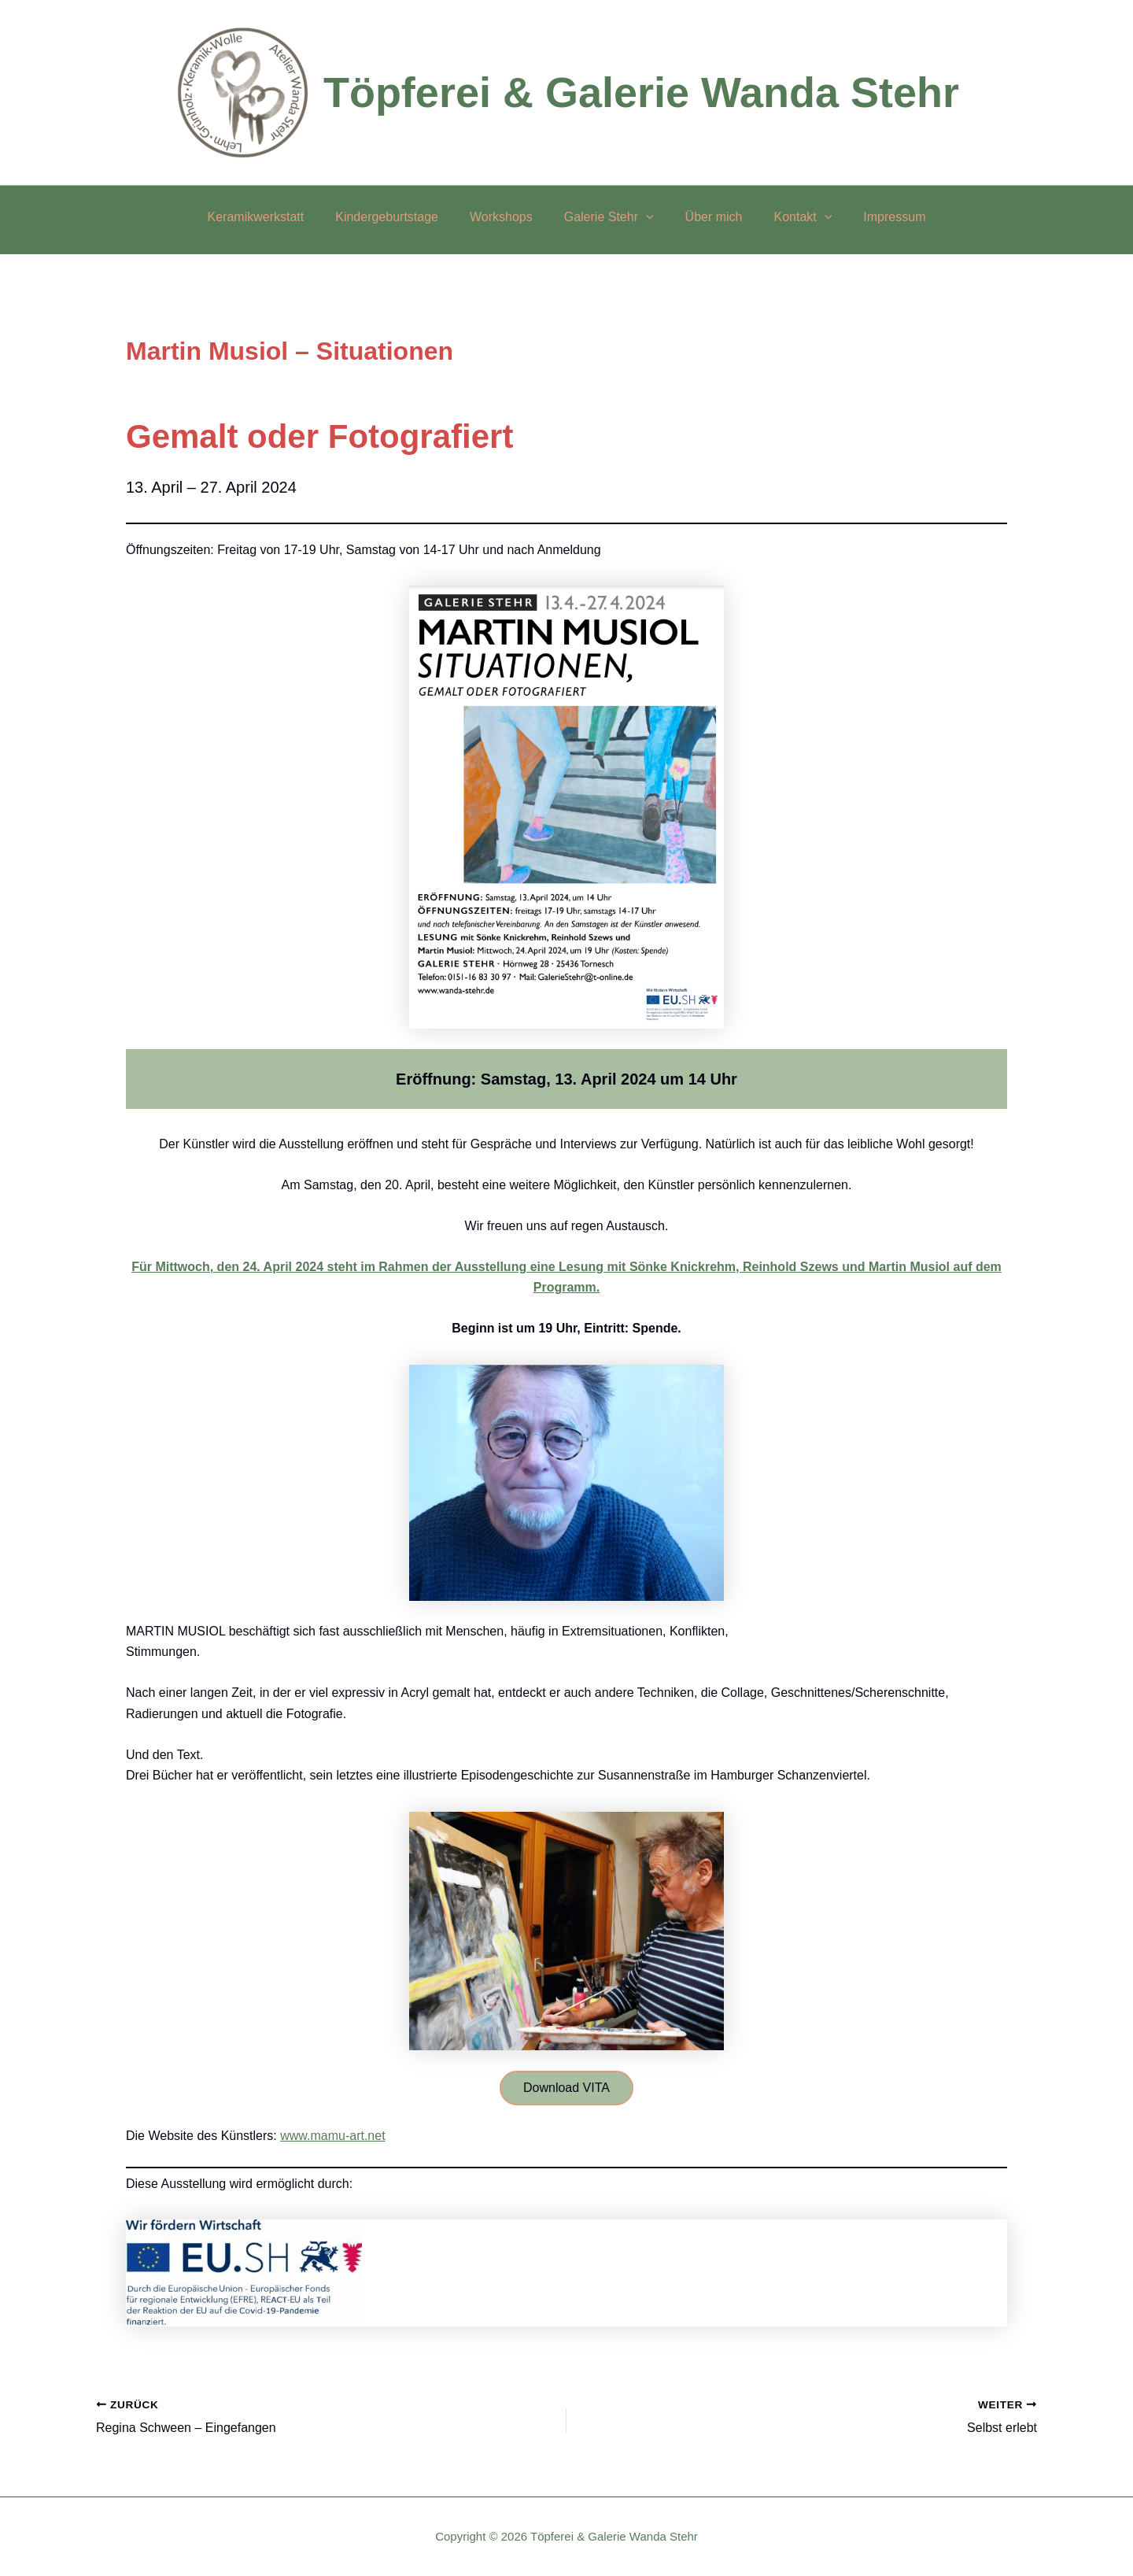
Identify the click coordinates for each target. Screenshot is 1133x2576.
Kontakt (790, 217)
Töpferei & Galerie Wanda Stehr (641, 92)
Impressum (875, 217)
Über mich (707, 217)
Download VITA (566, 2088)
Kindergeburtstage (399, 217)
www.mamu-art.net (332, 2137)
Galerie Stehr (609, 217)
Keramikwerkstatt (275, 217)
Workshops (507, 217)
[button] (646, 217)
